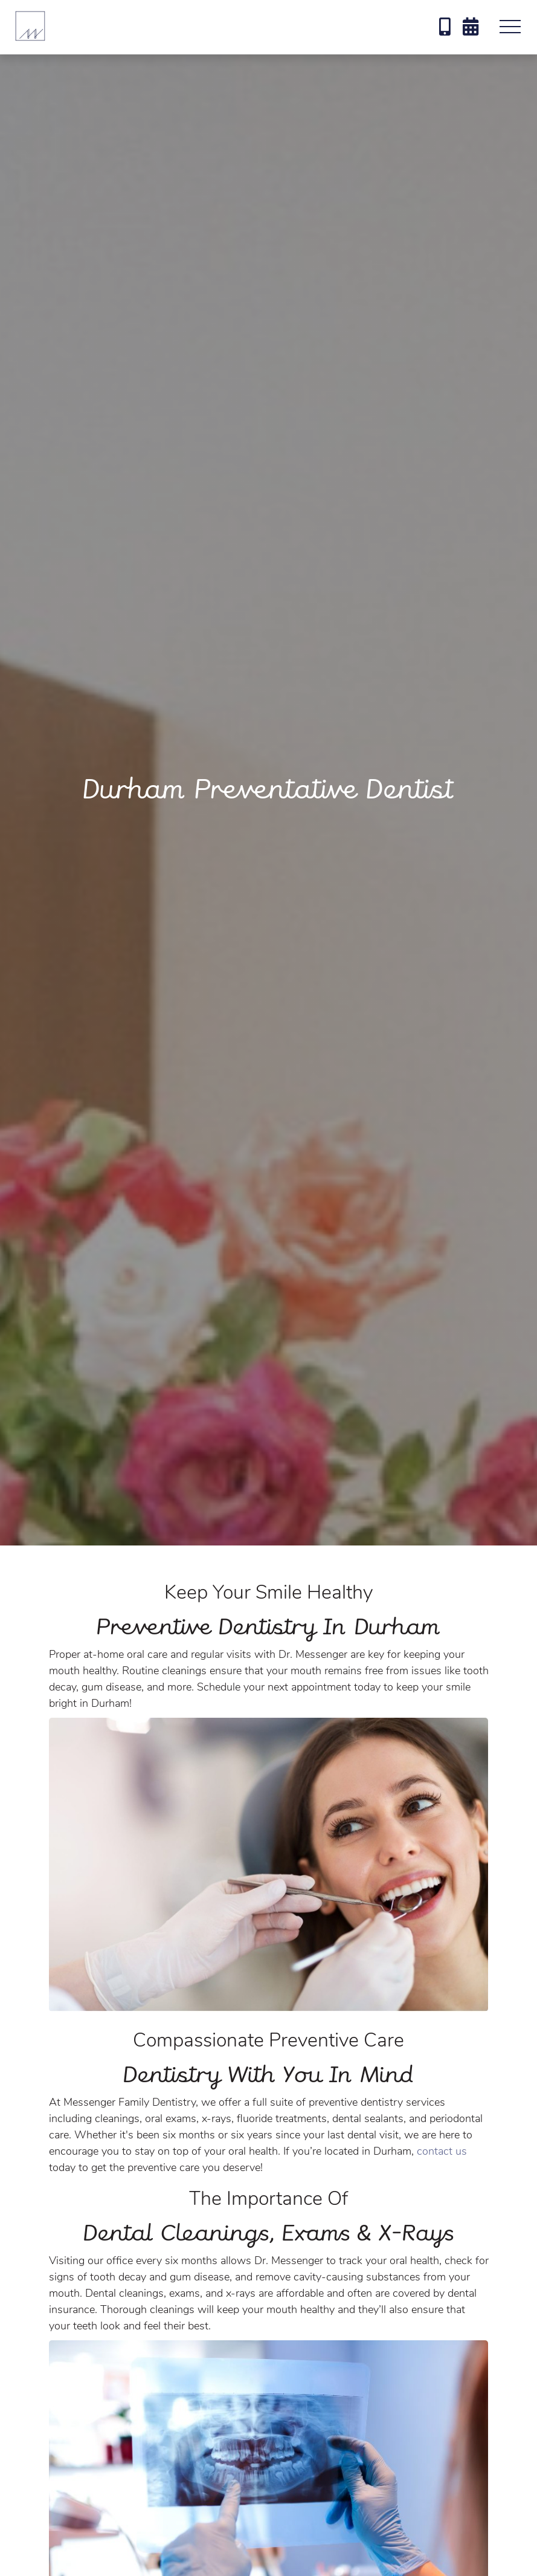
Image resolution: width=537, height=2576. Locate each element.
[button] (510, 27)
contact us (442, 2151)
